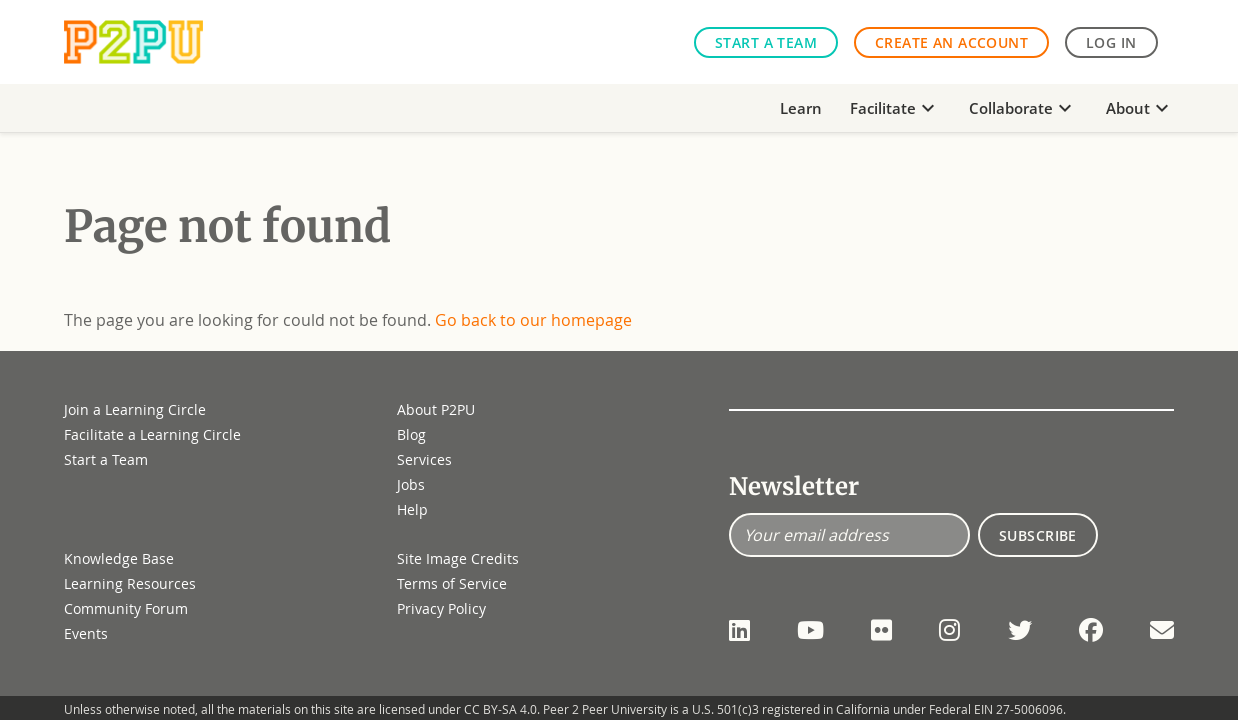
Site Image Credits (458, 558)
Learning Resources (130, 583)
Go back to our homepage (533, 320)
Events (86, 633)
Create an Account (951, 42)
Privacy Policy (441, 608)
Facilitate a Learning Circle (152, 434)
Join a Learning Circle (135, 409)
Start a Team (766, 42)
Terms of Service (452, 583)
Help (412, 509)
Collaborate (1023, 108)
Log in (1111, 42)
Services (424, 459)
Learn (801, 108)
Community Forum (126, 608)
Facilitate (895, 108)
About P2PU (436, 409)
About (1140, 108)
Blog (411, 434)
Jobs (411, 484)
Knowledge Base (119, 558)
